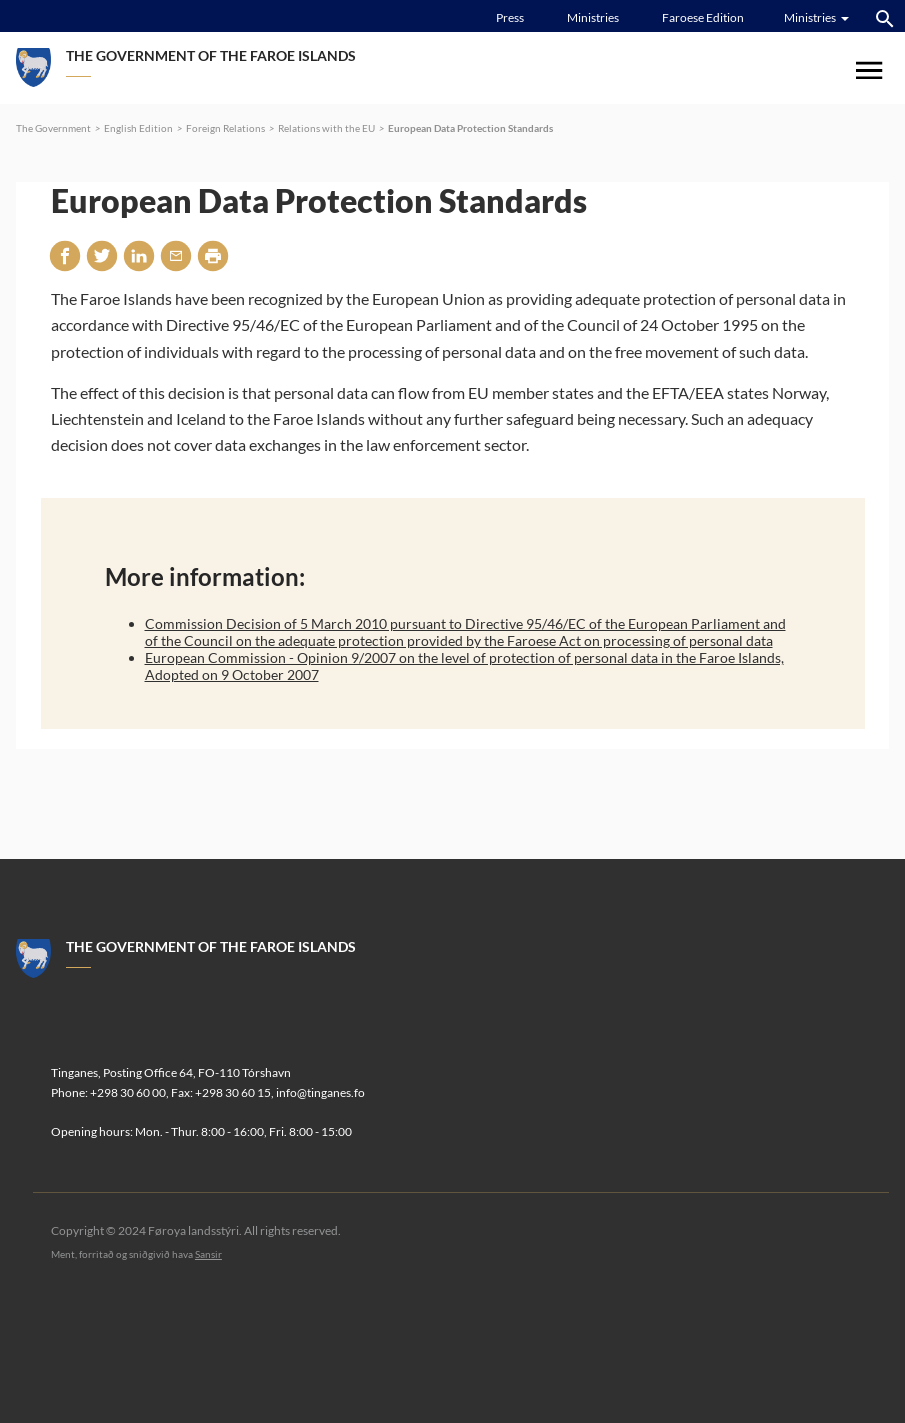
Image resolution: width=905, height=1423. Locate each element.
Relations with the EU (326, 128)
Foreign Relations (225, 128)
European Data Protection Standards (470, 128)
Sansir (208, 1254)
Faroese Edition (703, 17)
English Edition (138, 128)
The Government (53, 128)
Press (510, 17)
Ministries (593, 17)
